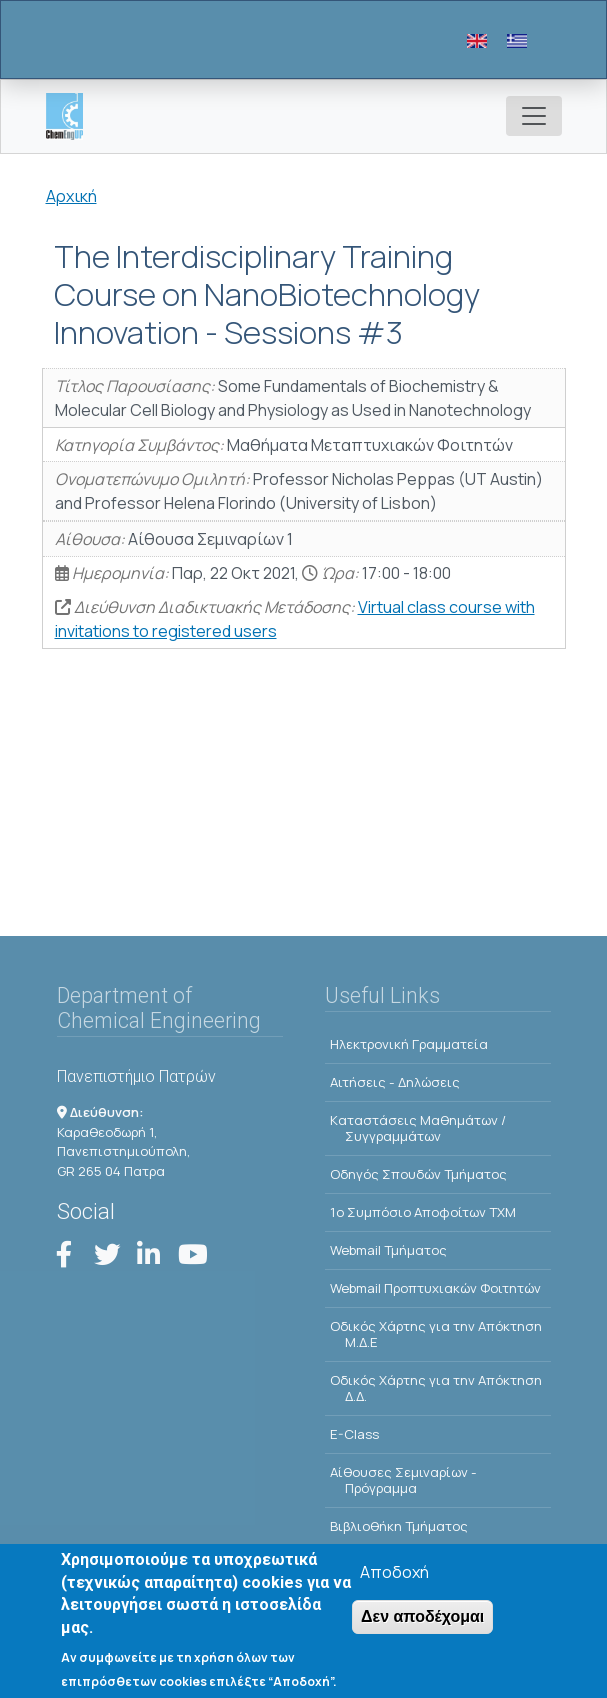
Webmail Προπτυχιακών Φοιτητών (435, 1288)
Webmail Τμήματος (388, 1250)
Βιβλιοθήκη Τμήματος (399, 1526)
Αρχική (71, 196)
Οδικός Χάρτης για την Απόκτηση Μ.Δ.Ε (436, 1334)
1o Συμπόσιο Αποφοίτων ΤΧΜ (423, 1212)
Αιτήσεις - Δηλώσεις (395, 1082)
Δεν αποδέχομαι (422, 1622)
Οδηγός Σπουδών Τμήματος (418, 1174)
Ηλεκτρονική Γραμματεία (409, 1044)
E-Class (354, 1434)
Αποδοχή (394, 1578)
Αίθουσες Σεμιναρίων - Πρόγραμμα (403, 1480)
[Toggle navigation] (534, 116)
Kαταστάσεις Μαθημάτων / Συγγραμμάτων (418, 1128)
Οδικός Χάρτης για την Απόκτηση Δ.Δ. (436, 1388)
